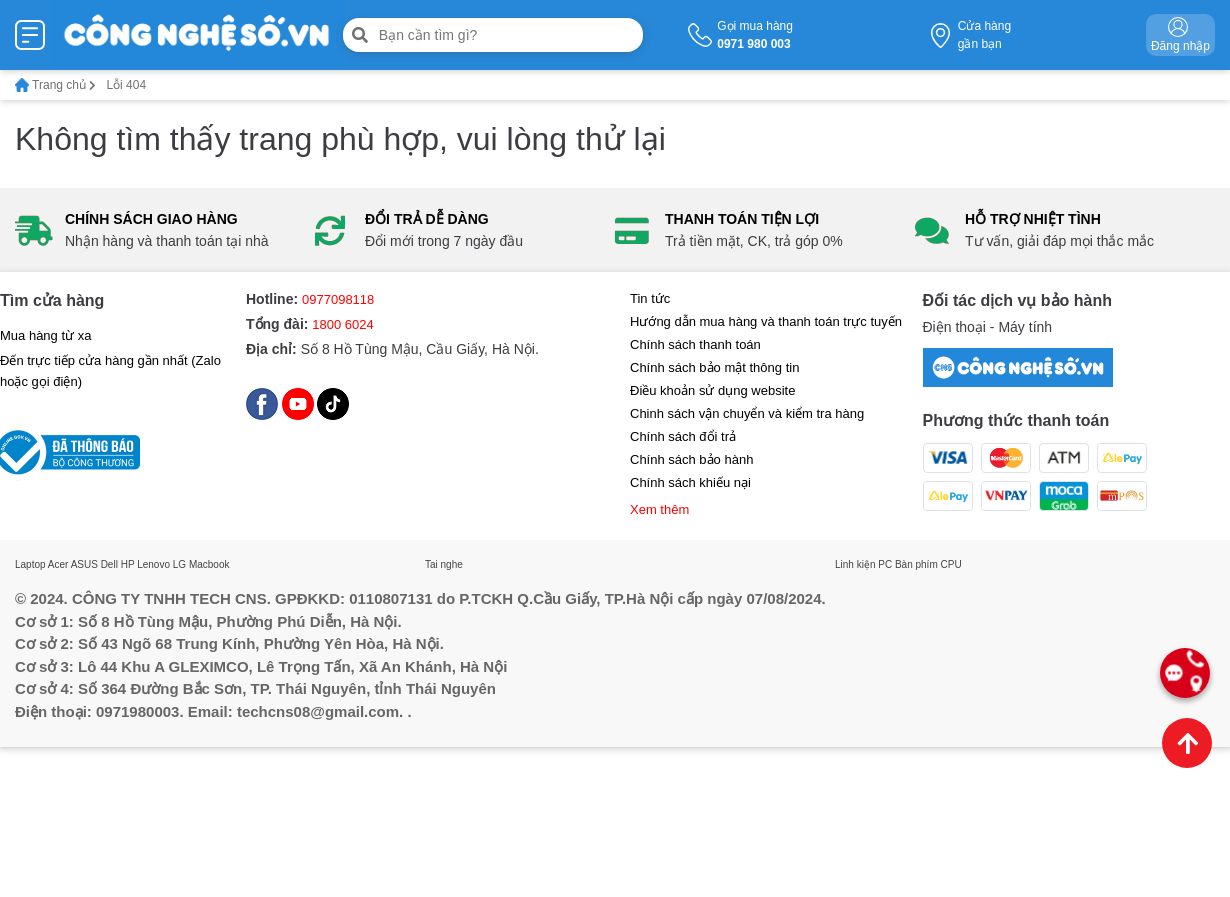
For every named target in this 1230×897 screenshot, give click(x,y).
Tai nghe (444, 564)
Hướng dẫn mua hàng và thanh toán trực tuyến (766, 321)
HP (128, 564)
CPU (951, 564)
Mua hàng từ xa (45, 335)
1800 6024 (342, 324)
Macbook (209, 564)
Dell (109, 564)
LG (179, 564)
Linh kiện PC (863, 564)
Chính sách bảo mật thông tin (714, 367)
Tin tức (650, 298)
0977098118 (338, 299)
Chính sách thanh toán (695, 344)
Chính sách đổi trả (683, 436)
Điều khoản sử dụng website (712, 390)
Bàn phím (916, 564)
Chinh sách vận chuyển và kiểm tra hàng (747, 413)
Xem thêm (659, 509)
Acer (58, 564)
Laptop (30, 564)
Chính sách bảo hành (691, 459)
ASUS (84, 564)
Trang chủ (55, 85)
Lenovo (153, 564)
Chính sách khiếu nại (690, 482)
